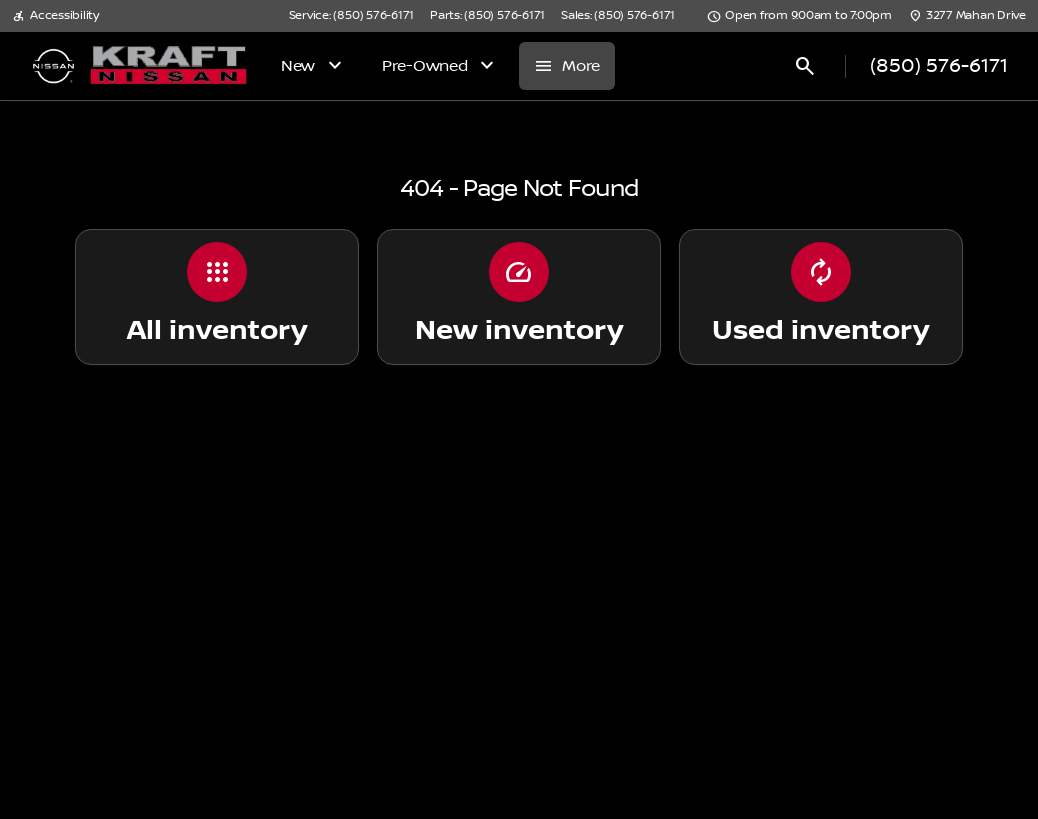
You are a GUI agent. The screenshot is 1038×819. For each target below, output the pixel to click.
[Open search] (805, 66)
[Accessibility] (55, 16)
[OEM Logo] (53, 66)
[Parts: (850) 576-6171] (487, 16)
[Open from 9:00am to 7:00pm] (799, 16)
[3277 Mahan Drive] (967, 16)
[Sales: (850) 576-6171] (618, 16)
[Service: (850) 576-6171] (351, 16)
